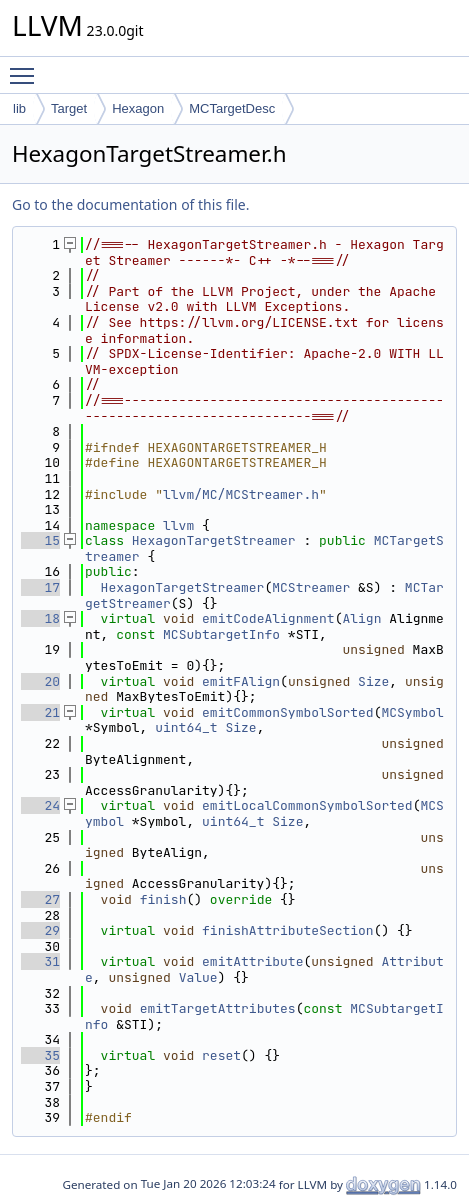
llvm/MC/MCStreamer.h (241, 494)
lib (19, 108)
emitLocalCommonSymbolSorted (307, 805)
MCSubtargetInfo (221, 634)
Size (373, 681)
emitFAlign (241, 681)
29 (40, 930)
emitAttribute (252, 961)
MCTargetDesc (232, 108)
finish (163, 899)
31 (40, 961)
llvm (178, 525)
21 (40, 712)
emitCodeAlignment (268, 618)
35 (40, 1055)
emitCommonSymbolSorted (288, 712)
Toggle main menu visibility (27, 67)
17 (40, 587)
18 (40, 618)
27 (40, 899)
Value (198, 977)
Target (69, 108)
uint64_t (186, 727)
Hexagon (138, 108)
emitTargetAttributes (218, 1008)
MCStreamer (311, 587)
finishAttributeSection (288, 930)
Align (361, 618)
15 (40, 540)
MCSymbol (412, 712)
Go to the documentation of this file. (130, 204)
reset (221, 1055)
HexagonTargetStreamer (214, 540)
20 (40, 681)
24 (40, 805)
